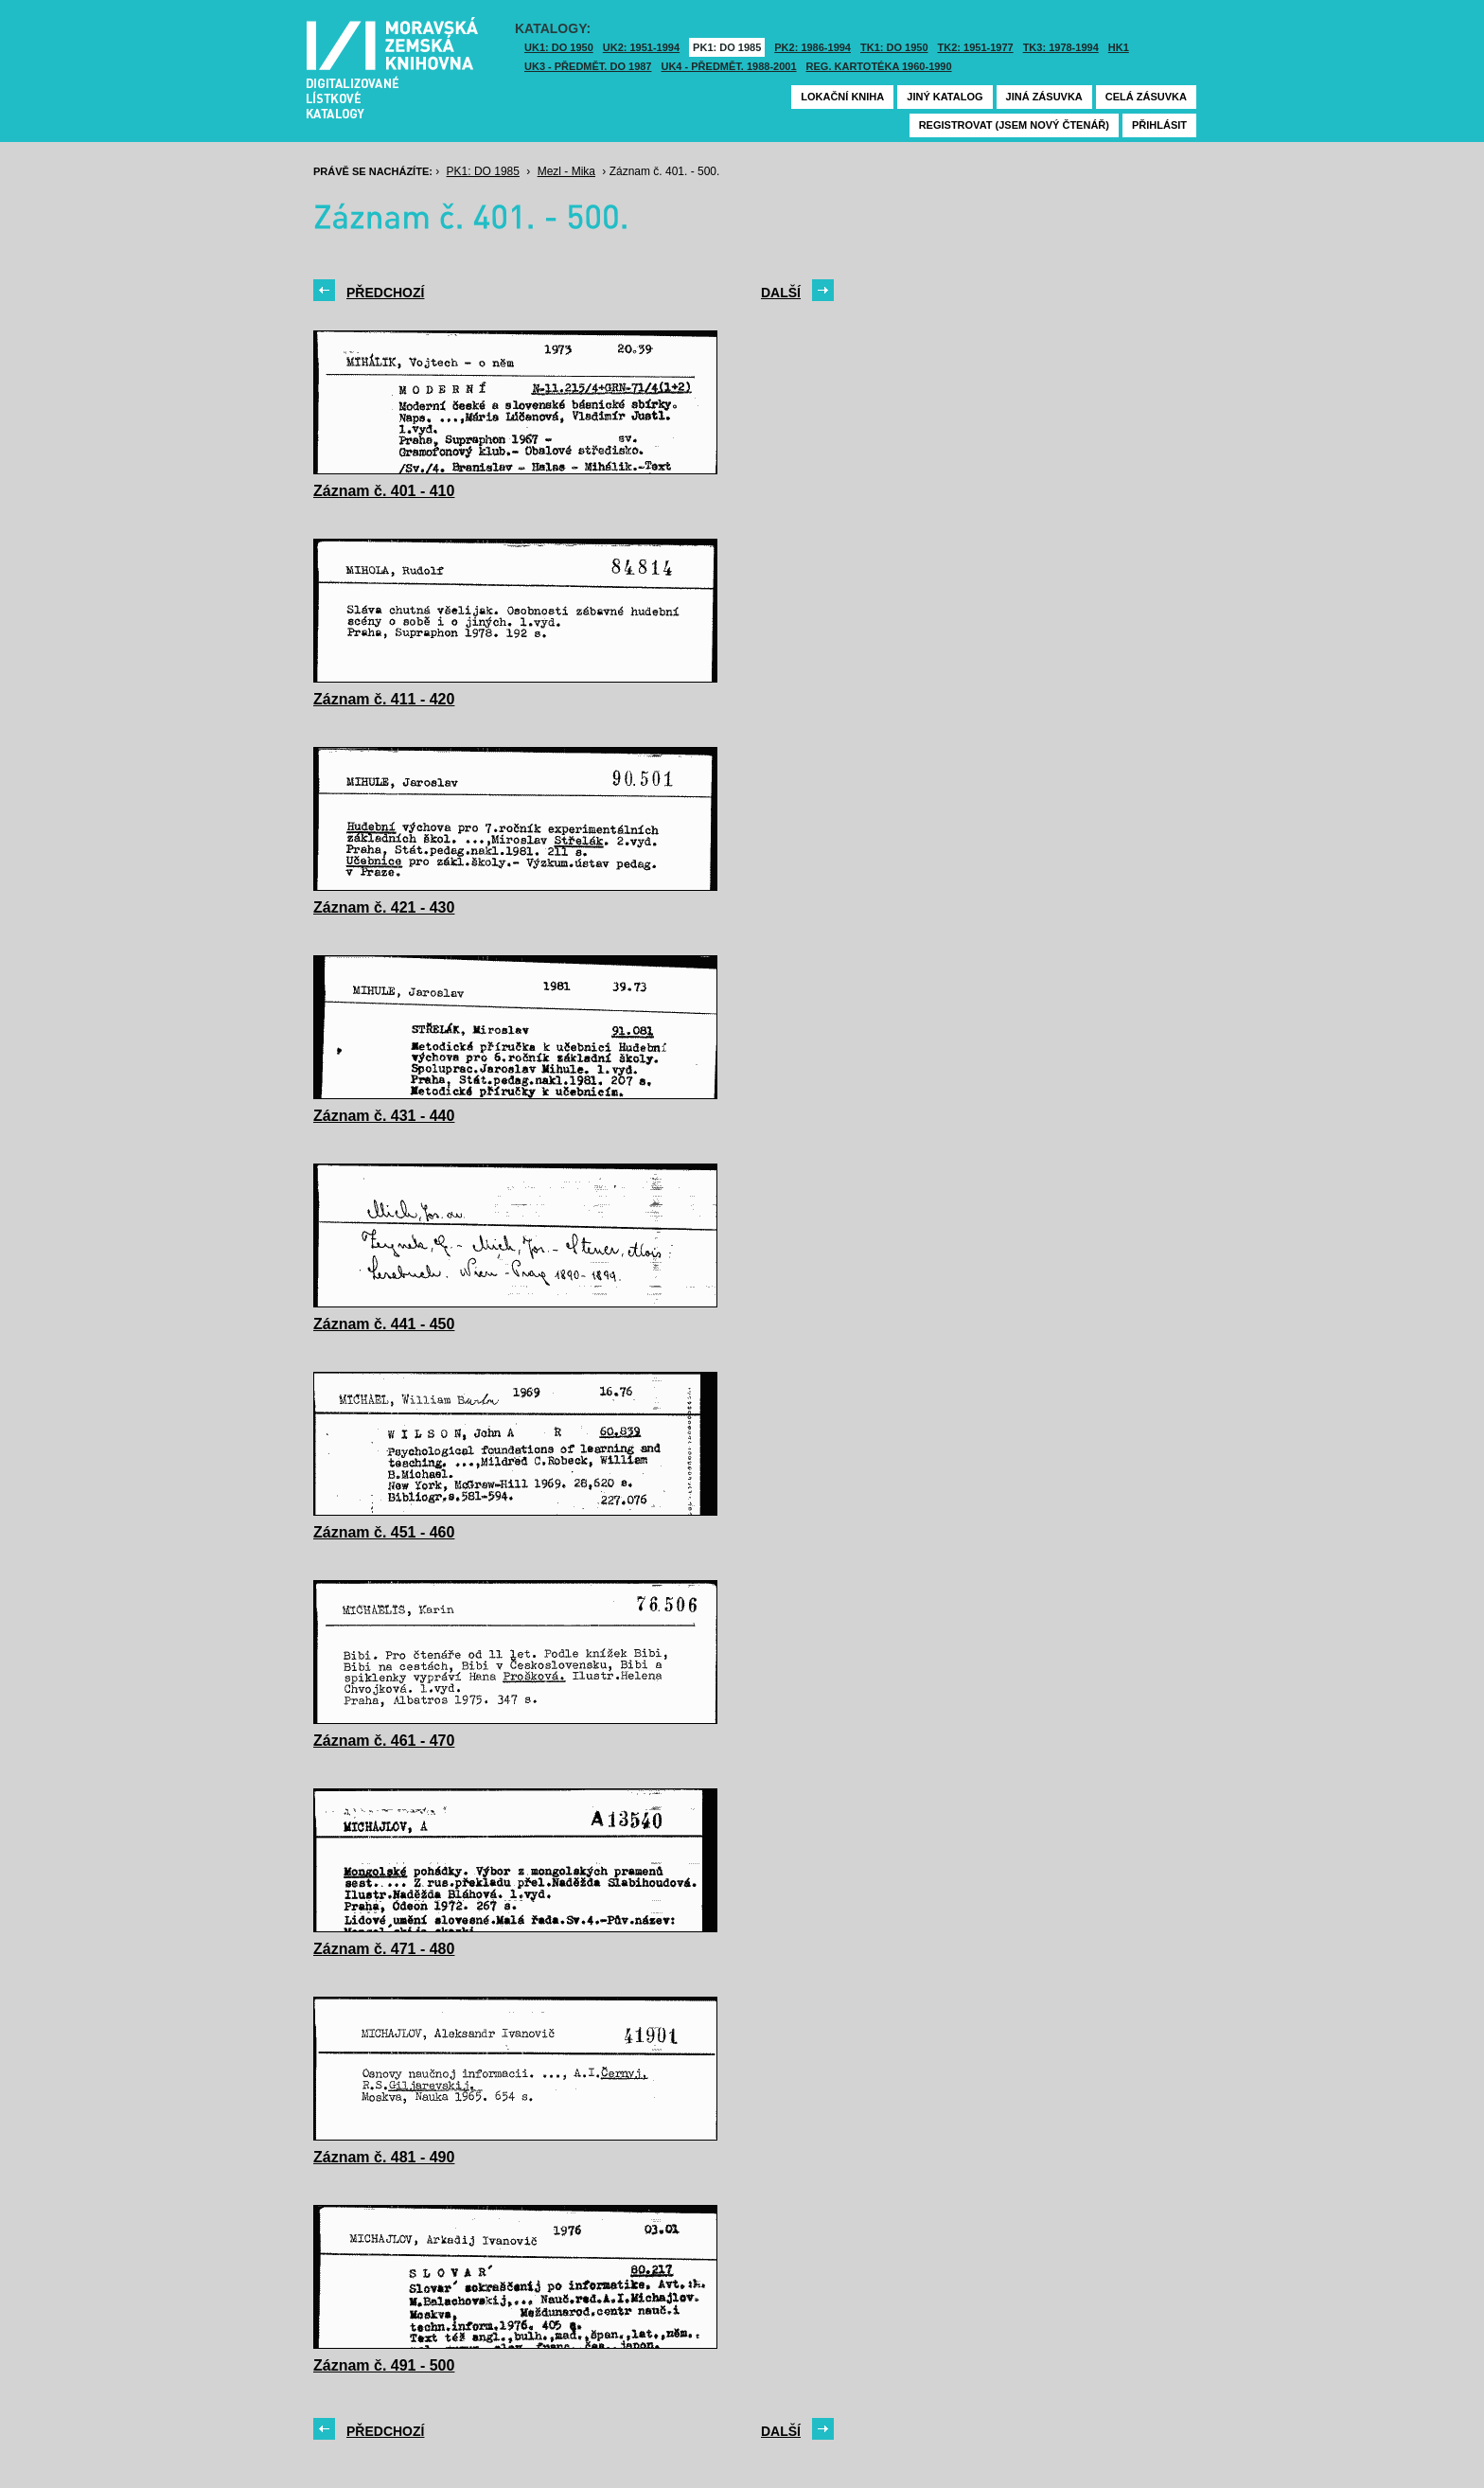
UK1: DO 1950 (558, 47)
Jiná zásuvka (1044, 96)
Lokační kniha (842, 96)
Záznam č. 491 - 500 (383, 2365)
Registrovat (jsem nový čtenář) (1014, 125)
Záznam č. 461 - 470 (383, 1741)
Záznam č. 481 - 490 (383, 2157)
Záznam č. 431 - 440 (383, 1116)
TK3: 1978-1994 (1061, 47)
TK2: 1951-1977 (976, 47)
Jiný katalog (944, 96)
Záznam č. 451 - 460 (383, 1532)
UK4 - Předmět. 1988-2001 (728, 66)
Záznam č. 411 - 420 (383, 699)
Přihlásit (1159, 125)
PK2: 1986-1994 (812, 47)
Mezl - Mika (566, 171)
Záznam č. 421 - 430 (383, 907)
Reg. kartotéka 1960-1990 (879, 66)
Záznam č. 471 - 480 (383, 1949)
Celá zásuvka (1146, 96)
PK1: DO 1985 (727, 47)
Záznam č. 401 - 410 (383, 491)
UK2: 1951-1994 (641, 47)
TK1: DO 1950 (894, 47)
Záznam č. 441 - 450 (383, 1324)
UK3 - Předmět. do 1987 (587, 66)
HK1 (1118, 47)
